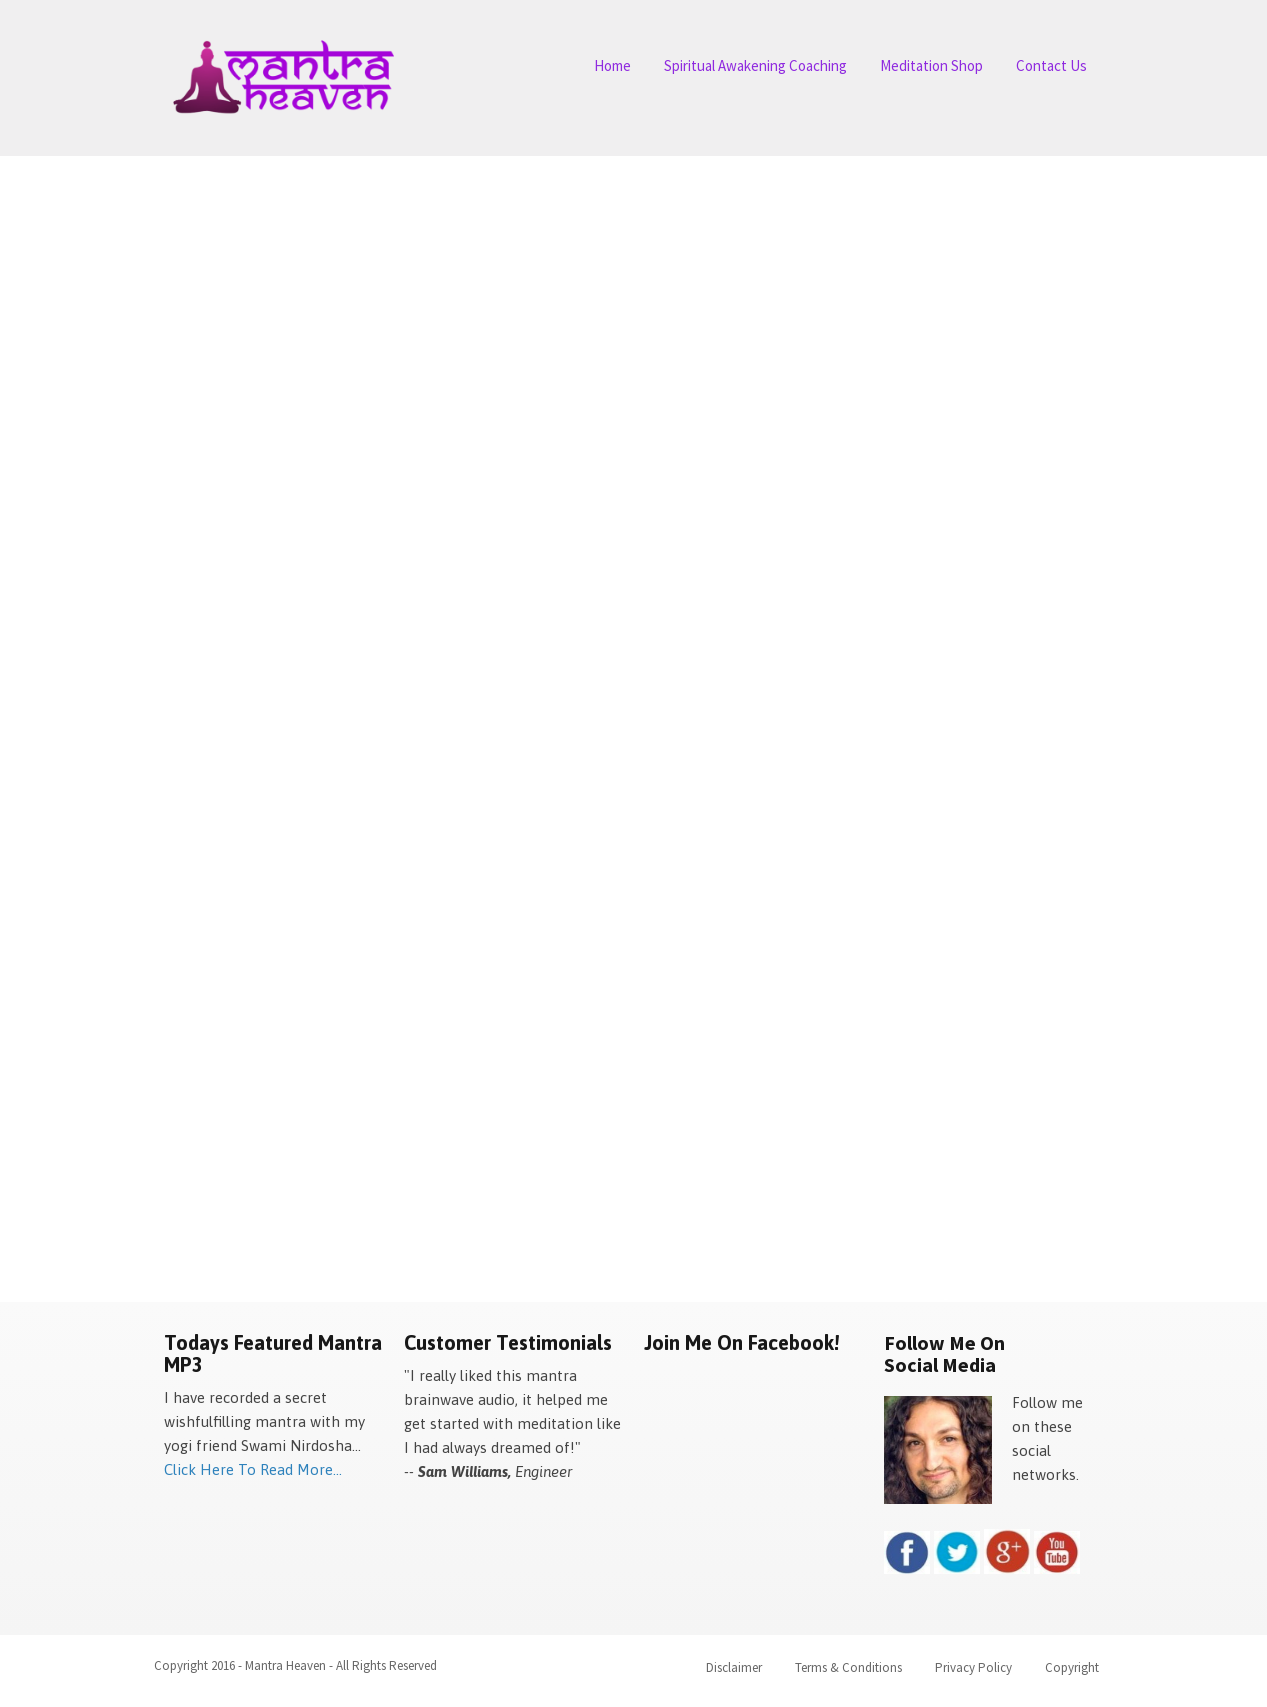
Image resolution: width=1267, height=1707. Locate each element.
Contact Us (1051, 65)
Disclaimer (734, 1667)
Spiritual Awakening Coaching (755, 65)
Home (612, 65)
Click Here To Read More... (253, 1469)
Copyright (1072, 1667)
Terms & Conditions (848, 1667)
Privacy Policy (973, 1667)
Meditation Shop (931, 65)
